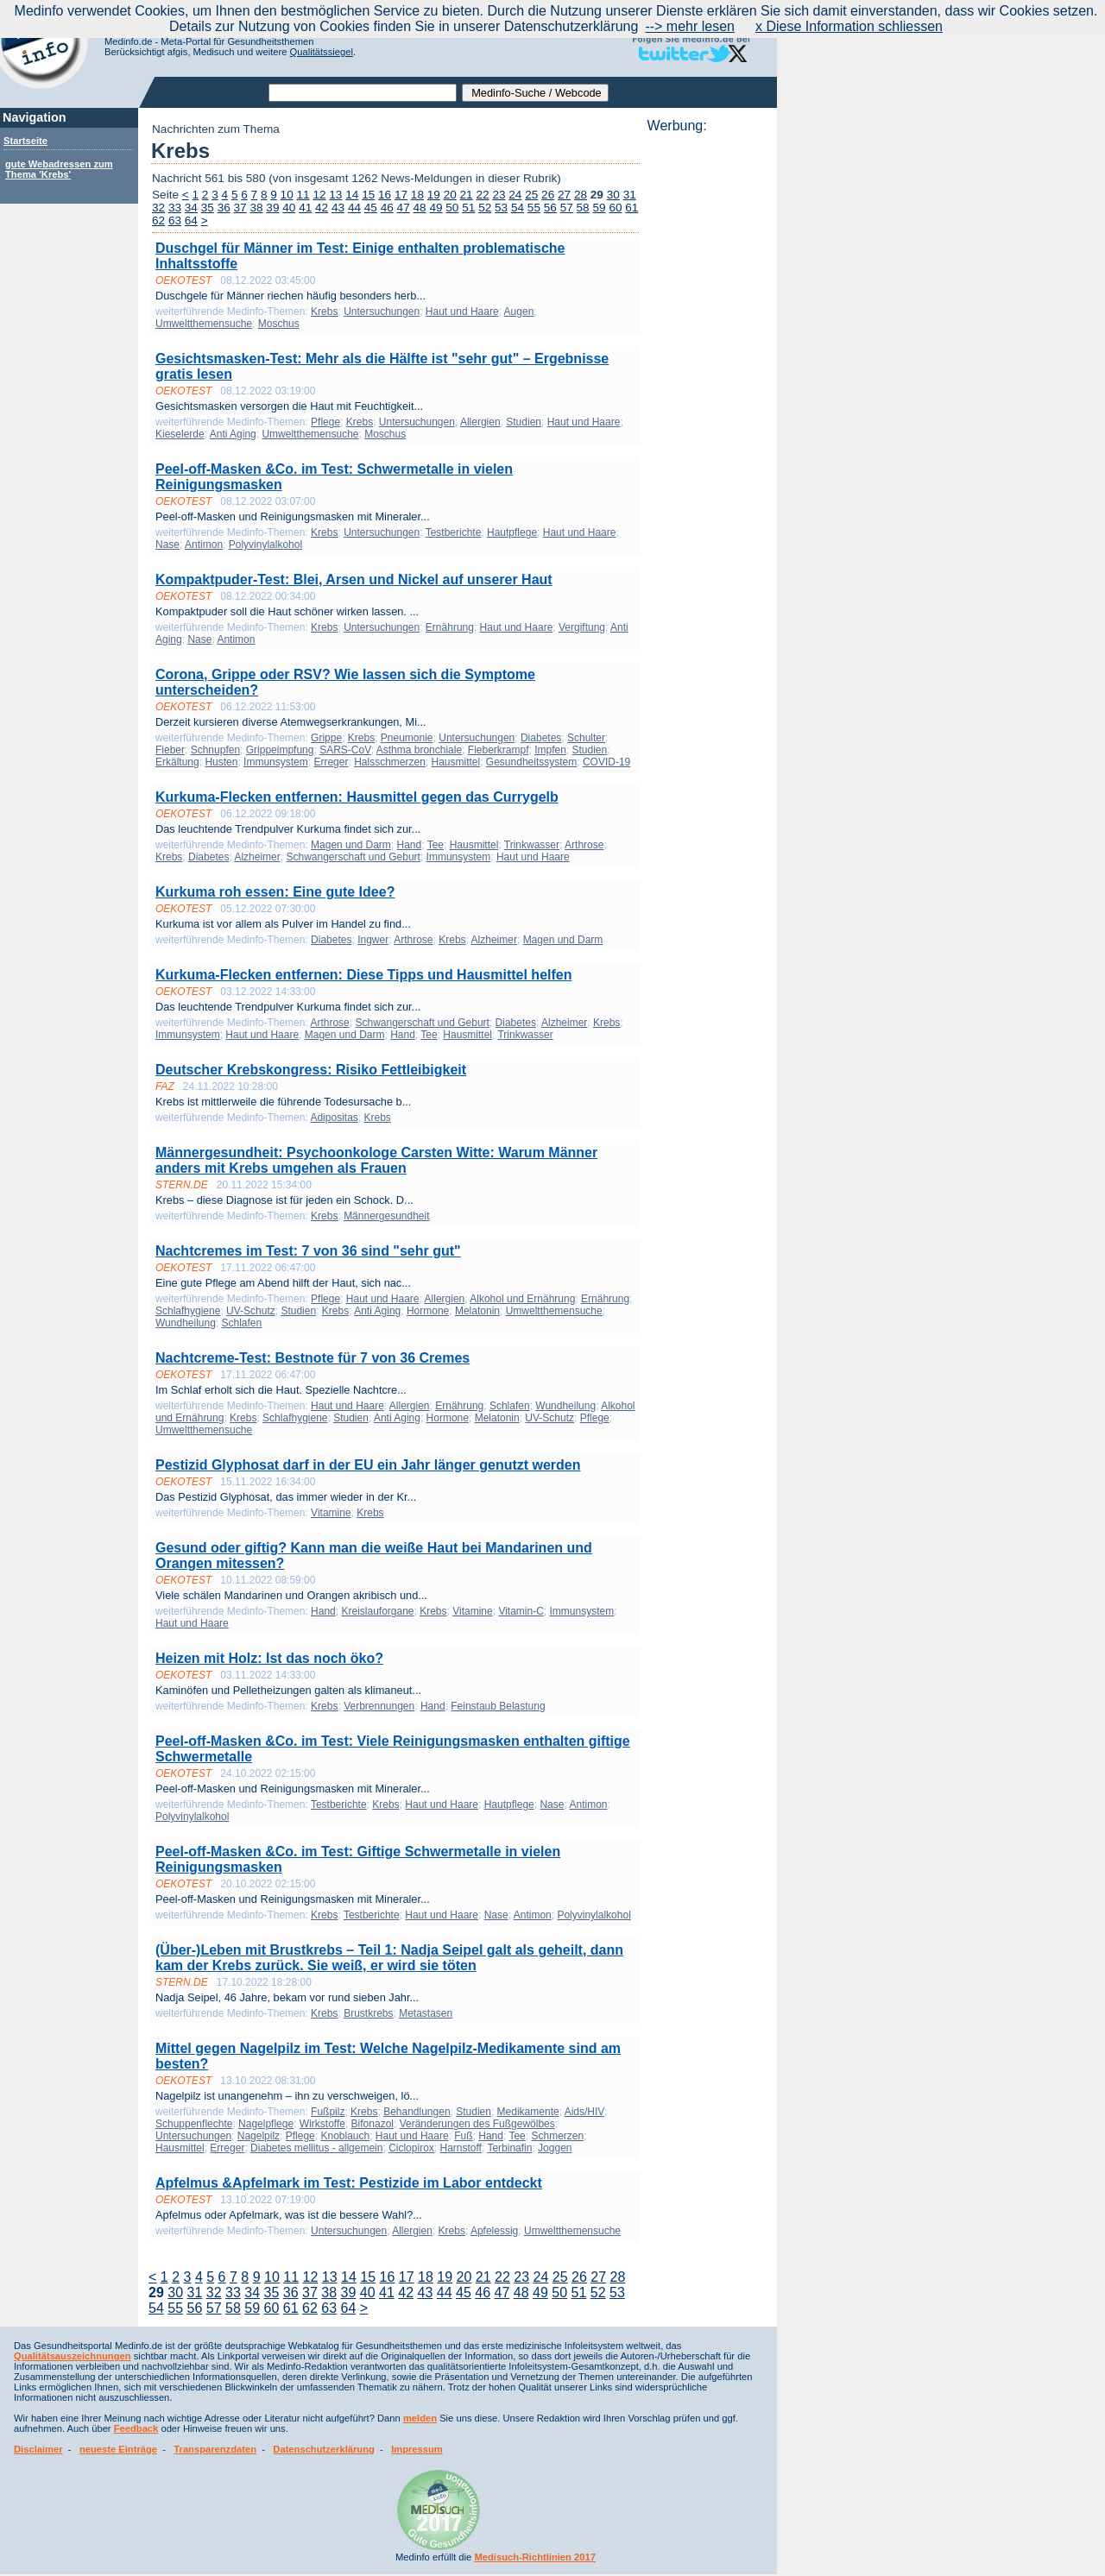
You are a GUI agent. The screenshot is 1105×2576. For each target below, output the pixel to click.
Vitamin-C (520, 1611)
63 (174, 220)
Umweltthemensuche (203, 324)
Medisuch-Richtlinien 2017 (535, 2557)
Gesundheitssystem (531, 762)
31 (629, 194)
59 (598, 207)
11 (303, 194)
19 (433, 194)
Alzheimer (257, 857)
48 (420, 207)
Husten (221, 762)
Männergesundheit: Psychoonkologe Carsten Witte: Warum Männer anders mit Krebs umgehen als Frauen (376, 1160)
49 (435, 207)
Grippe (326, 738)
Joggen (554, 2148)
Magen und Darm (351, 845)
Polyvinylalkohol (265, 545)
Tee (435, 845)
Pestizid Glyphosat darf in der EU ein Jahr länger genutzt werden (368, 1465)
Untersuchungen (382, 311)
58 (583, 207)
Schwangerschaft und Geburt (353, 857)
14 (351, 194)
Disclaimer (38, 2449)
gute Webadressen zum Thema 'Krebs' (59, 169)
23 (498, 194)
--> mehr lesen (690, 26)
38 (255, 207)
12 (319, 194)
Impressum (417, 2449)
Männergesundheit (386, 1216)
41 (305, 207)
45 (370, 207)
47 (403, 207)
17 (401, 194)
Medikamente (528, 2112)
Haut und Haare (462, 311)
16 (384, 194)
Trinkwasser (531, 845)
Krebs (324, 311)
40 (288, 207)
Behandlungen (416, 2112)
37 (240, 207)
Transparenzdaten (215, 2449)
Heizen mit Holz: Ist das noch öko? (269, 1658)
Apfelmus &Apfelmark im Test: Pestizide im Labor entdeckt (348, 2183)
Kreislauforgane (377, 1611)
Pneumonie (407, 738)
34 (191, 207)
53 (501, 207)
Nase (167, 545)
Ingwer (372, 940)
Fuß (463, 2136)
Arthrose (584, 845)
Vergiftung (582, 627)
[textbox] (362, 93)
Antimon (204, 545)
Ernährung (450, 627)
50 (451, 207)
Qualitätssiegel (321, 52)
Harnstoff (460, 2148)
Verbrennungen (379, 1706)
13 (335, 194)
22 (482, 194)
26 (547, 194)
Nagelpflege (266, 2124)
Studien (523, 422)
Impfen (550, 750)
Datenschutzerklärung (324, 2449)
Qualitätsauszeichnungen (72, 2356)
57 (566, 207)
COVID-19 (606, 762)
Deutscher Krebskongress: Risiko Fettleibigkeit (310, 1069)
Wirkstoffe (322, 2124)
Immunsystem (275, 762)
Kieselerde (180, 434)
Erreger (330, 762)
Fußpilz (327, 2112)
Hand (408, 845)
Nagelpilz (258, 2136)
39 (272, 207)
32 (158, 207)
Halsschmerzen (390, 762)
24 (514, 194)
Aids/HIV (584, 2112)
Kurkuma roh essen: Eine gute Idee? (275, 892)
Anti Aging (233, 434)
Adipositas (333, 1118)
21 (466, 194)
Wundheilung (185, 1323)
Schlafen (242, 1323)
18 (417, 194)
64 (191, 220)
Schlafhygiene (187, 1311)
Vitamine (330, 1513)
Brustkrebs (368, 2013)
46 (387, 207)
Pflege (325, 422)
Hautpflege (512, 532)
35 (207, 207)
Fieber (170, 750)
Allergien (480, 422)
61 (631, 207)
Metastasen (425, 2013)
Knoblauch (344, 2136)
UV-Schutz (250, 1311)
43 (338, 207)
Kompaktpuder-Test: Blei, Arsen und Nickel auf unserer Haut (353, 579)
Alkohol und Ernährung (522, 1299)
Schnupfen (215, 750)
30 (613, 194)
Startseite (25, 140)
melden (420, 2418)
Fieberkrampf (498, 750)
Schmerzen (557, 2136)
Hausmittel (456, 762)
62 (158, 220)
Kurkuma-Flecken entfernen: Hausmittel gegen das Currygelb (357, 797)
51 (468, 207)
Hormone (428, 1311)
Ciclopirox (411, 2148)
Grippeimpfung (280, 750)
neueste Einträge (118, 2449)
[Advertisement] (707, 393)
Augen (519, 311)
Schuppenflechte (193, 2124)
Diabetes (541, 738)
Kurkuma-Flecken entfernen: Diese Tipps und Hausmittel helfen (363, 974)
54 (517, 207)
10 (287, 194)
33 (174, 207)
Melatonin (477, 1311)
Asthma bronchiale (419, 750)
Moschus (279, 324)
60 (615, 207)
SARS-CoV (345, 750)
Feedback (136, 2428)
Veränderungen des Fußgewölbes (477, 2124)
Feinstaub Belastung (498, 1706)
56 (550, 207)
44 (354, 207)
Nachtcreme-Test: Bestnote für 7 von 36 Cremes (312, 1358)
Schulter (586, 738)
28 (580, 194)
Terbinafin (509, 2148)
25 (531, 194)
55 (533, 207)
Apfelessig (494, 2231)
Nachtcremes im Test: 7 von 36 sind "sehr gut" (308, 1251)
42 (321, 207)
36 (224, 207)
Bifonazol (372, 2124)
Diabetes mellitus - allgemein (316, 2148)
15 (368, 194)
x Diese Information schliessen (849, 26)
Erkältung (177, 762)
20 (450, 194)
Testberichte (454, 532)
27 (564, 194)
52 (484, 207)
